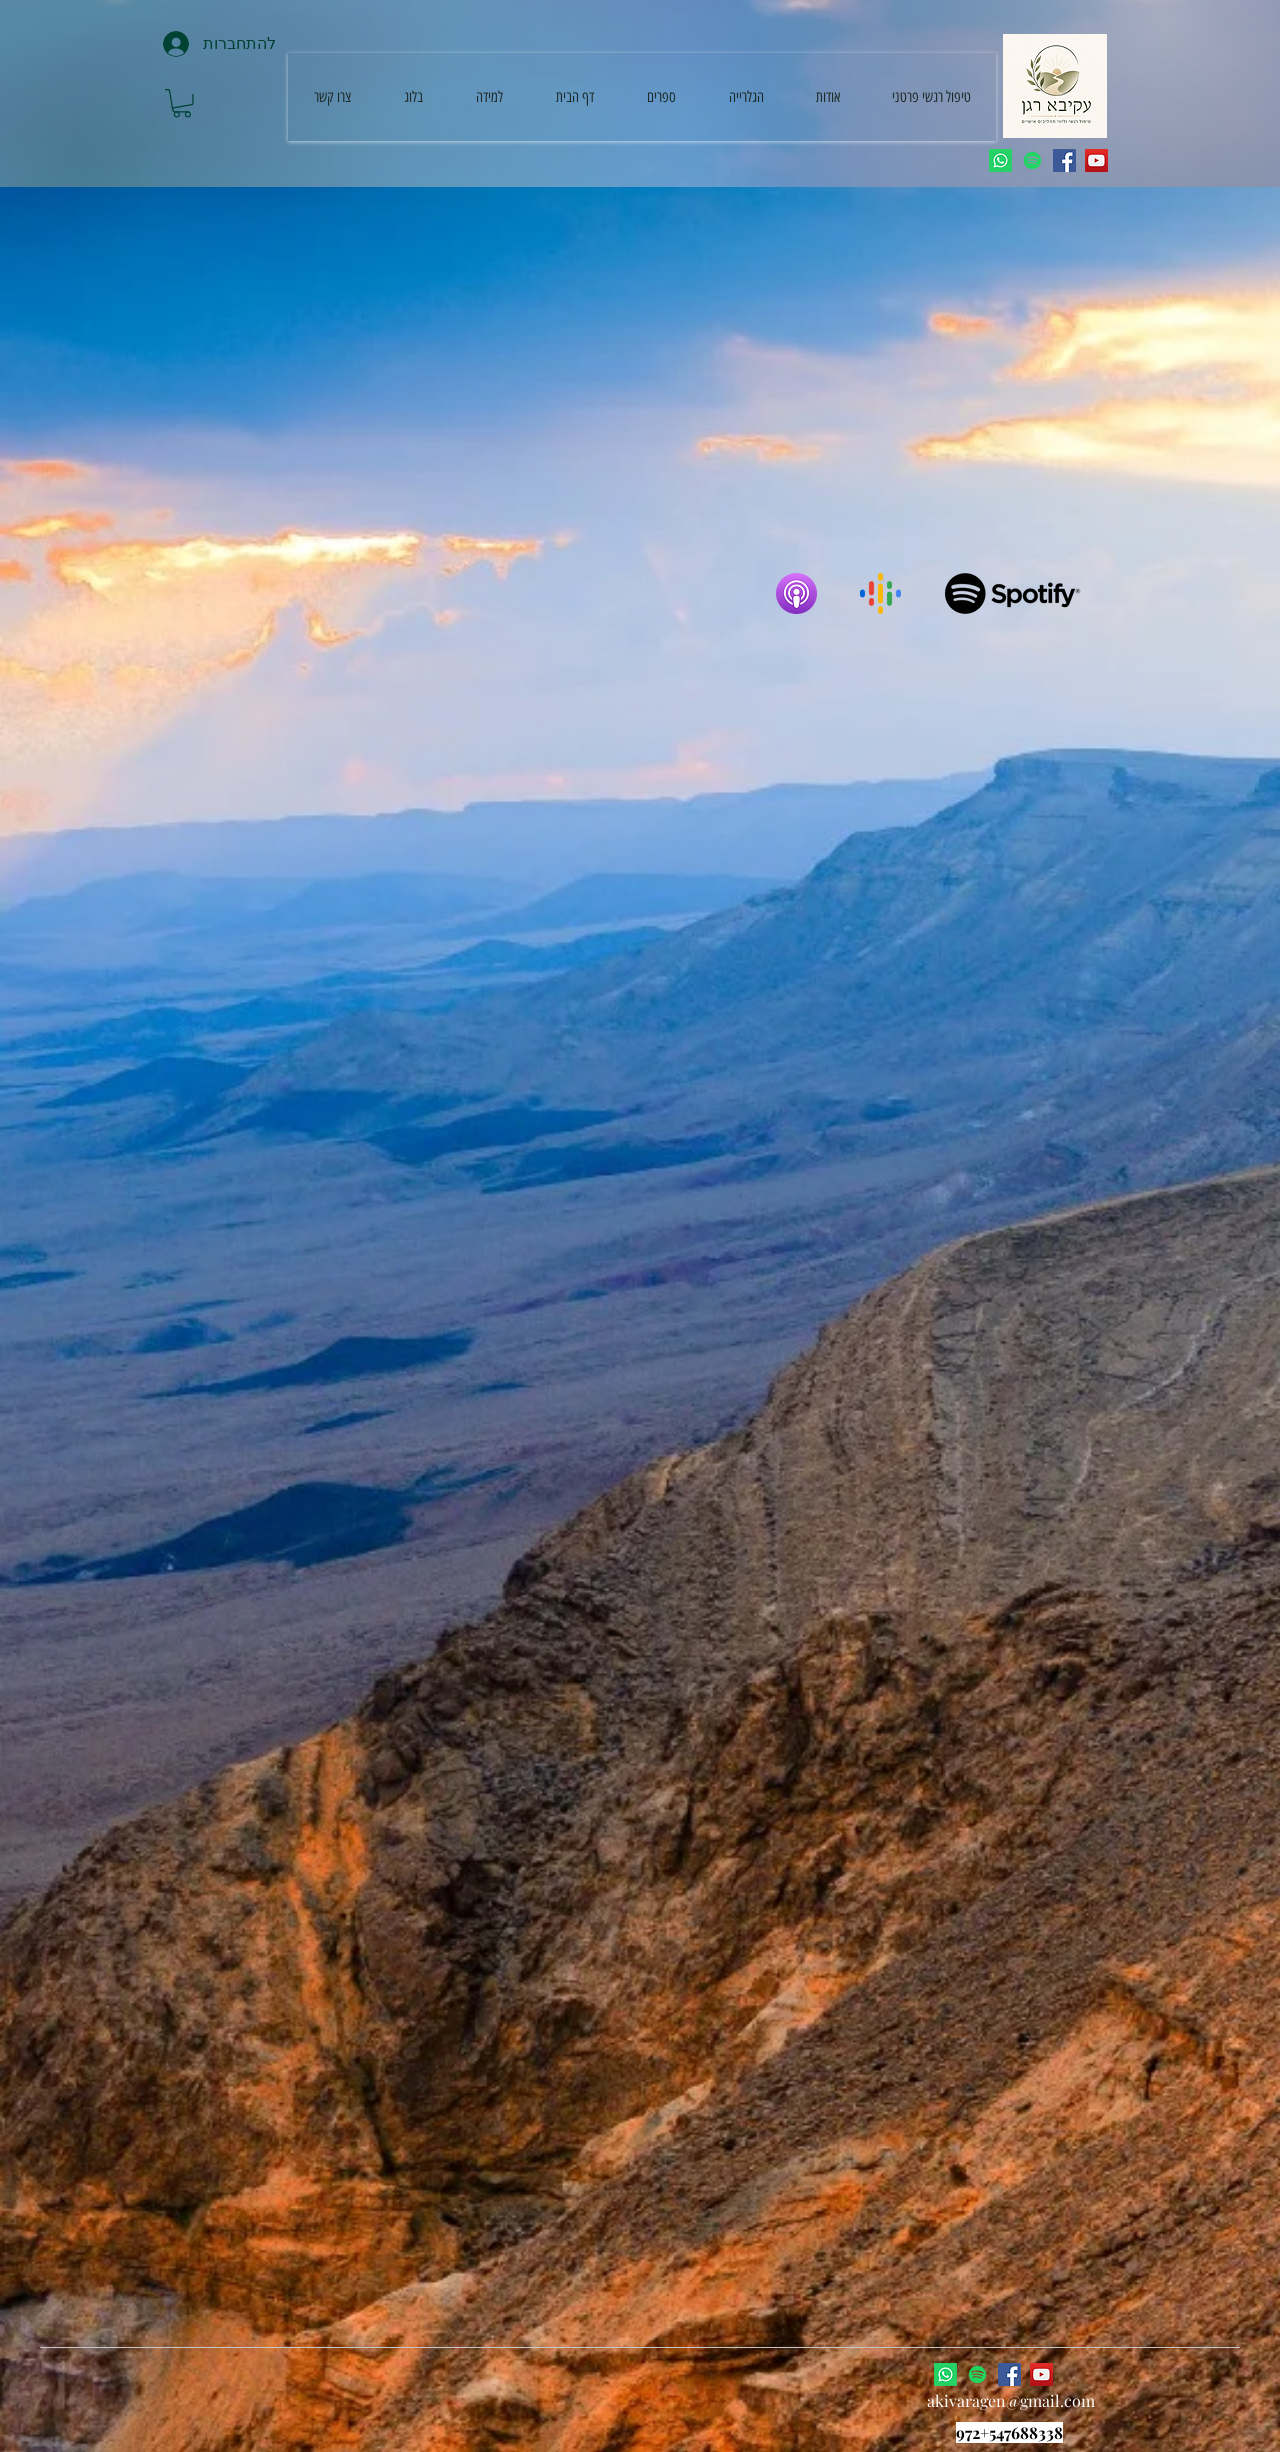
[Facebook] (1064, 160)
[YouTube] (1096, 160)
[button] (182, 103)
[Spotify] (1032, 160)
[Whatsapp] (1000, 160)
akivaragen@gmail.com (1011, 2400)
